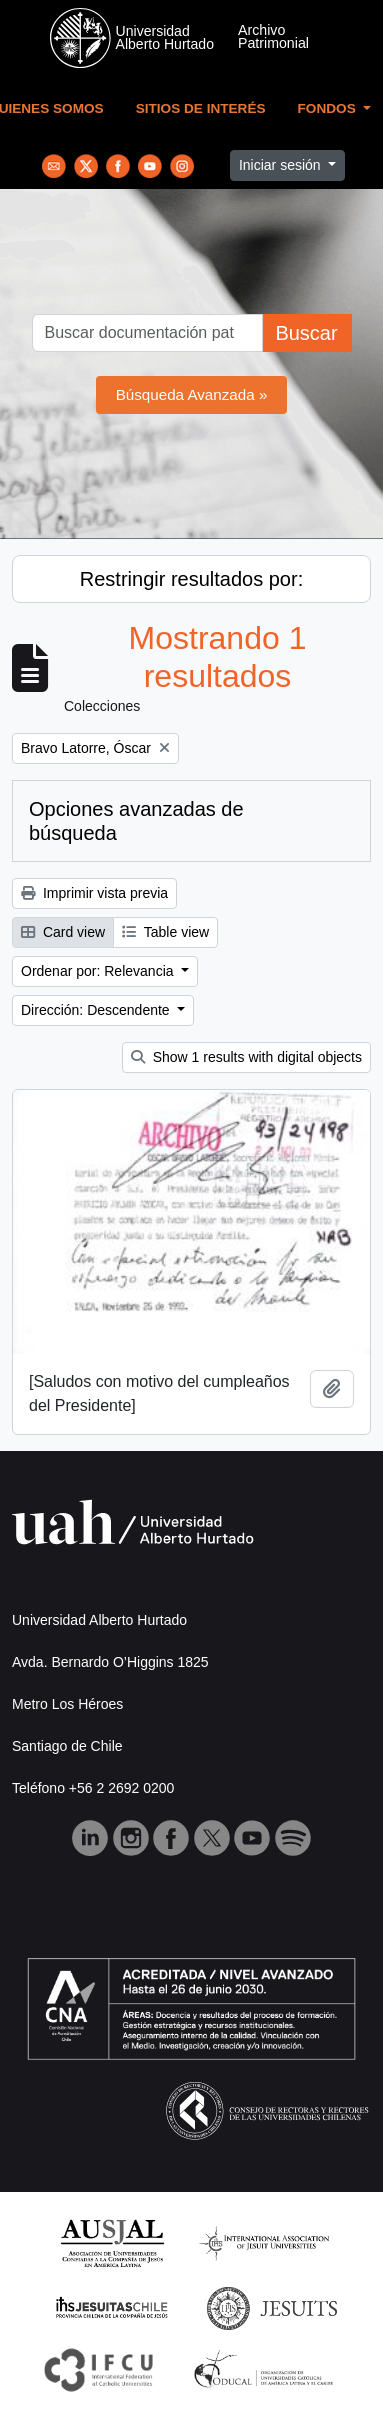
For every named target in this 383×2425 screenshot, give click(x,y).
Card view (63, 932)
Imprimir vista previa (94, 893)
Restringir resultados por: (191, 579)
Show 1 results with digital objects (246, 1057)
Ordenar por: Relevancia (99, 971)
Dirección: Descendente (97, 1010)
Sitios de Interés (201, 108)
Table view (165, 932)
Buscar (306, 333)
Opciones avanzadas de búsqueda (136, 821)
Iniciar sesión (282, 165)
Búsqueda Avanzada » (192, 394)
